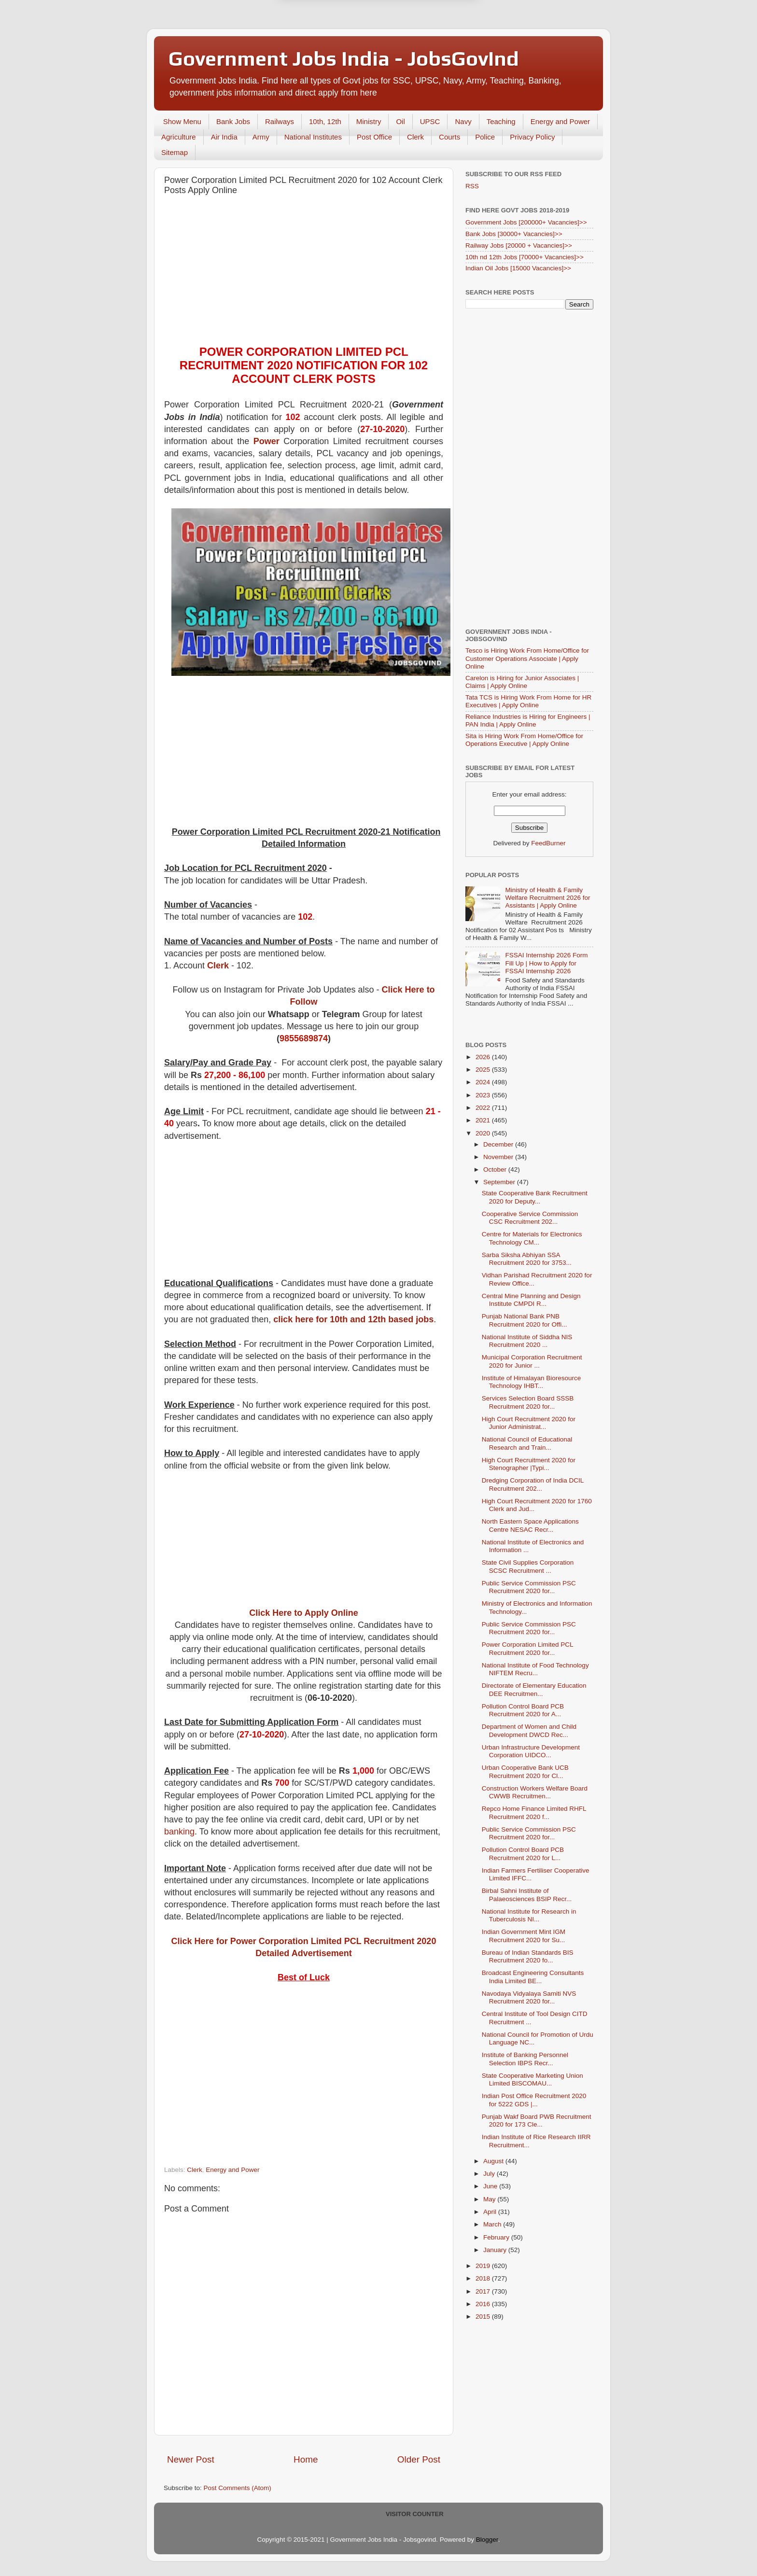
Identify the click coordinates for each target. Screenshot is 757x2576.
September (500, 1182)
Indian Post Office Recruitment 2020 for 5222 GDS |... (534, 2099)
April (490, 2211)
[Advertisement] (303, 272)
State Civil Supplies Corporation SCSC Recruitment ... (528, 1566)
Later (331, 39)
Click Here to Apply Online (303, 1613)
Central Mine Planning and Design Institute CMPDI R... (531, 1299)
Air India (224, 137)
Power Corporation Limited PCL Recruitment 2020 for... (527, 1648)
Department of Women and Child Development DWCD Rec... (529, 1730)
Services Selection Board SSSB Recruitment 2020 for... (528, 1402)
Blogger (487, 2539)
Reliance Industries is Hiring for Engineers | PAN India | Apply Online (527, 720)
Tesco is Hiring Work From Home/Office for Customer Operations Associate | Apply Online (527, 658)
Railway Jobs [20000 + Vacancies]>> (518, 245)
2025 (484, 1069)
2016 (484, 2304)
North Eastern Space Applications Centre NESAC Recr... (530, 1525)
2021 (484, 1120)
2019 (484, 2265)
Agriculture (178, 137)
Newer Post (190, 2459)
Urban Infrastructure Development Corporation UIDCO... (531, 1751)
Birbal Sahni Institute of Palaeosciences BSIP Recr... (527, 1894)
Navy (463, 121)
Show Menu (182, 121)
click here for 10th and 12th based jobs (353, 1319)
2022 (484, 1107)
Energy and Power (560, 121)
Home (306, 2459)
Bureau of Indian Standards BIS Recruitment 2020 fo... (528, 1956)
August (494, 2161)
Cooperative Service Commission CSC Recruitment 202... (530, 1217)
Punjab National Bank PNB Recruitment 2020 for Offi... (524, 1320)
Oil (400, 121)
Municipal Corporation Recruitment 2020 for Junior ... (532, 1361)
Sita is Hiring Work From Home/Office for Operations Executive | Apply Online (524, 739)
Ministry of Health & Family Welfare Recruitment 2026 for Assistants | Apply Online (547, 897)
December (499, 1144)
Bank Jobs (233, 121)
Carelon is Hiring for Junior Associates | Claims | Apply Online (522, 681)
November (499, 1157)
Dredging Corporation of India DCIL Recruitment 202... (533, 1484)
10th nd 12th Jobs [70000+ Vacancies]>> (524, 257)
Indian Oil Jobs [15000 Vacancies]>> (518, 268)
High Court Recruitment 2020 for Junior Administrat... (528, 1422)
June (491, 2186)
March (493, 2224)
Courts (449, 137)
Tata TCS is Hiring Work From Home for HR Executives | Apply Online (528, 701)
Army (260, 137)
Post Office (374, 137)
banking (179, 1831)
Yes (428, 39)
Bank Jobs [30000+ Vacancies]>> (513, 234)
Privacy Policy (532, 137)
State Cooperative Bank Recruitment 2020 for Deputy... (535, 1197)
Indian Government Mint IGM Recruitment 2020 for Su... (523, 1935)
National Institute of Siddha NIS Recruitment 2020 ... (527, 1340)
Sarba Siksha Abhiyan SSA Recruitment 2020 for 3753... (527, 1258)
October (495, 1169)
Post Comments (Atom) (237, 2488)
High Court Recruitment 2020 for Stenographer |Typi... (528, 1463)
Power (266, 441)
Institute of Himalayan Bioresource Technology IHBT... (531, 1381)
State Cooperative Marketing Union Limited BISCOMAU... (532, 2079)
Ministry (368, 121)
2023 (484, 1095)
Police (485, 137)
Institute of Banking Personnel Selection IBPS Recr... (525, 2058)
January (495, 2250)
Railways (279, 121)
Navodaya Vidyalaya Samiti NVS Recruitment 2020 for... (529, 1997)
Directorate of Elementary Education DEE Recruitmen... (534, 1689)
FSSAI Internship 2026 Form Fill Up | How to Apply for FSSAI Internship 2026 (546, 963)
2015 (484, 2316)
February (497, 2237)
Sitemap (174, 152)
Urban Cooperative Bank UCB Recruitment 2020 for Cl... (525, 1771)
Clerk (415, 137)
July (490, 2173)
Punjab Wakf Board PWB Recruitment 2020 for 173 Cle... (536, 2120)
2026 (484, 1057)
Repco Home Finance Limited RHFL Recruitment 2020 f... (534, 1812)
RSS (472, 186)
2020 (484, 1133)
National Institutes (313, 137)
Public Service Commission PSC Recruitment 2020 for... (529, 1587)
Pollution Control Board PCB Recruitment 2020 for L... (523, 1853)
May (490, 2199)
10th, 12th (325, 121)
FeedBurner (548, 843)
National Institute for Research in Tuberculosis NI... (529, 1915)
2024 (484, 1082)
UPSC (430, 121)
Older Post (418, 2459)
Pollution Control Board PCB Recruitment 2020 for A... (523, 1710)
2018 (484, 2278)
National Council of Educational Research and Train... (527, 1443)
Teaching (501, 121)
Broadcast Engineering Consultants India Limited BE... (533, 1976)
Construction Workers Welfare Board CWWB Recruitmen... (535, 1792)
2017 (484, 2291)
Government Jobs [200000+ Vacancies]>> (526, 222)
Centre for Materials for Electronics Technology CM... (532, 1238)
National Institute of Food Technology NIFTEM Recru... (535, 1669)
